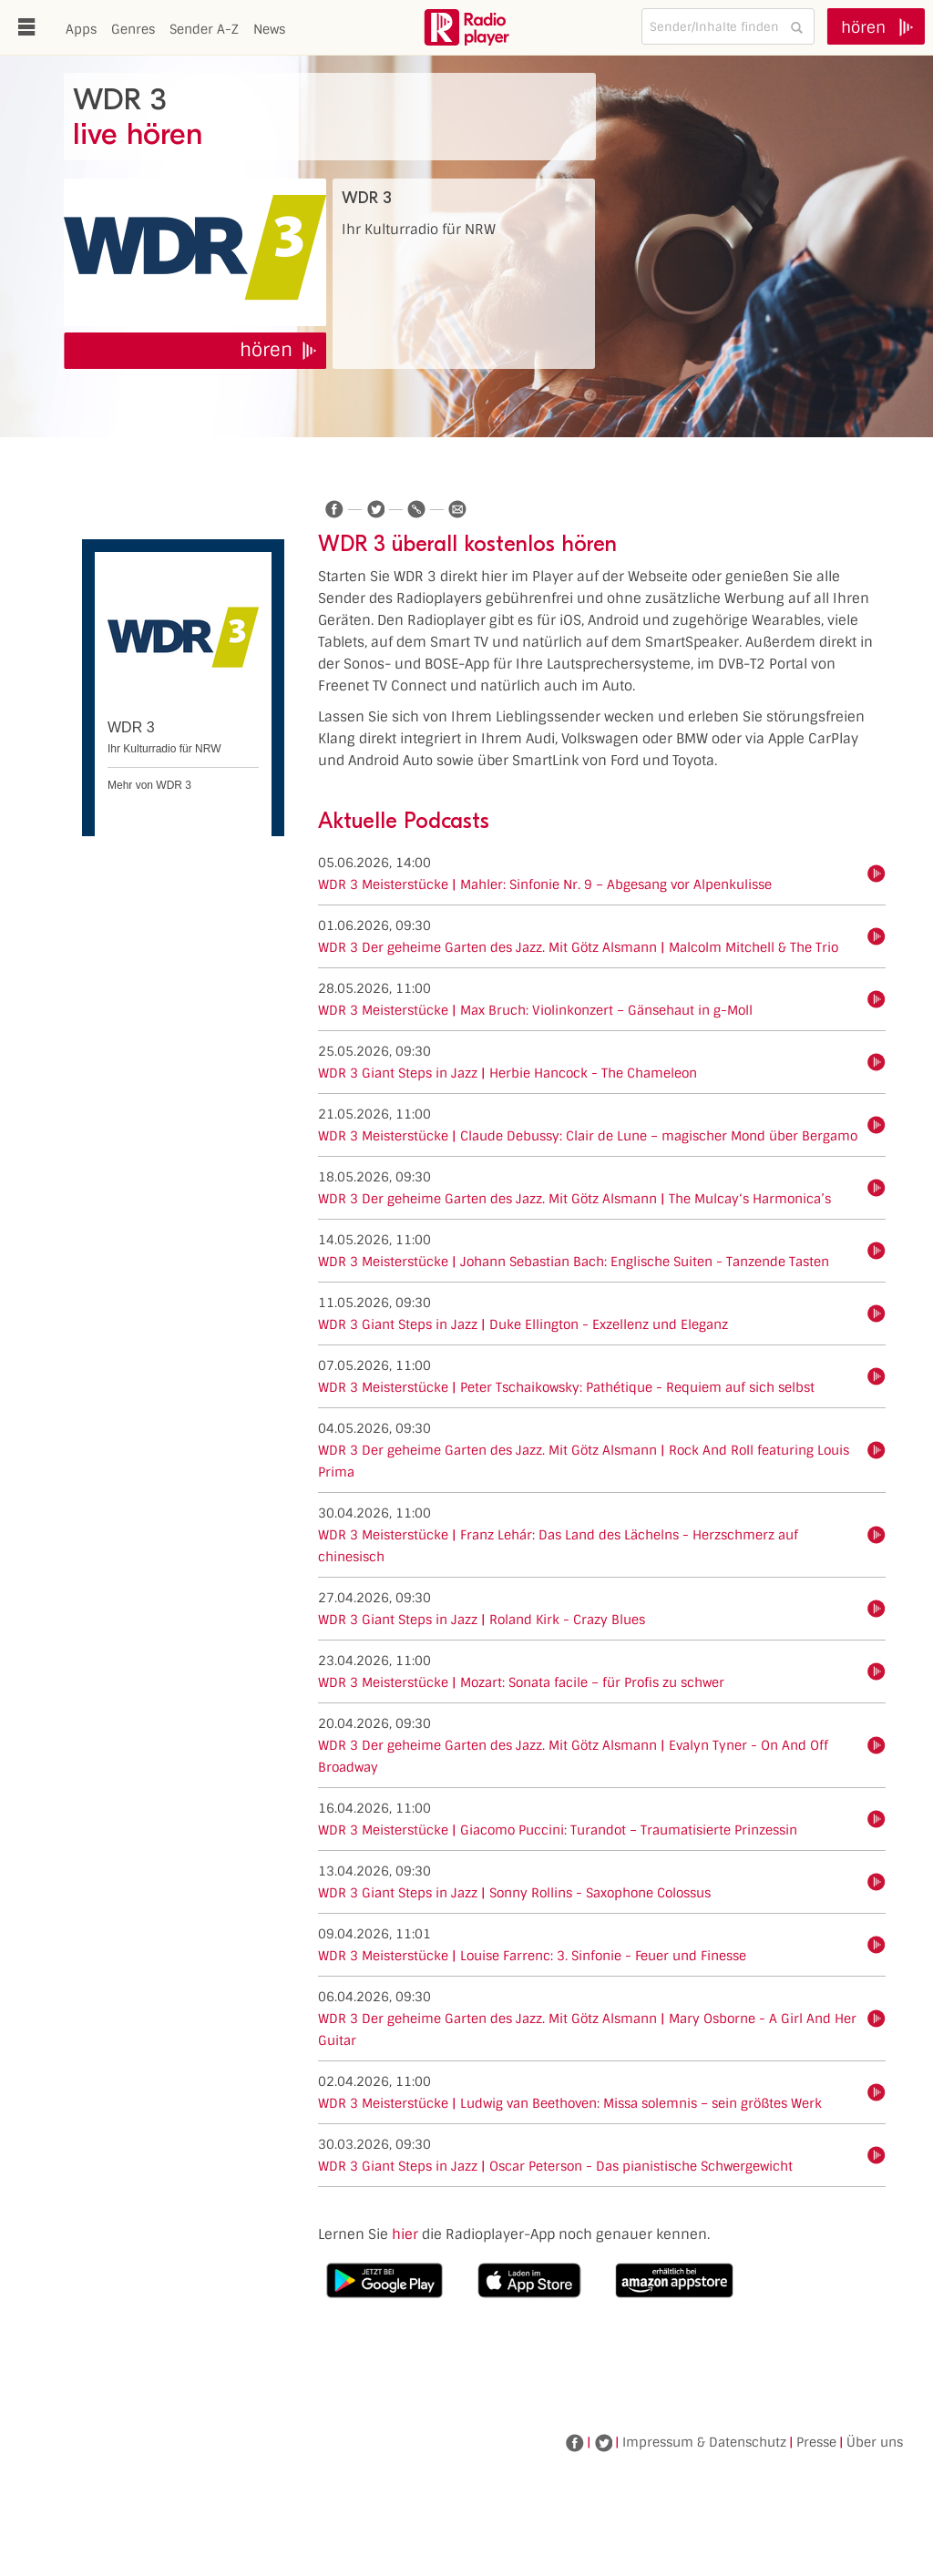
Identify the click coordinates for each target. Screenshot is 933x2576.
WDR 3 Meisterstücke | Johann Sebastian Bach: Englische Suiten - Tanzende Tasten (573, 1261)
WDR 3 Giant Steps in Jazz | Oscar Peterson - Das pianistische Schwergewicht (555, 2166)
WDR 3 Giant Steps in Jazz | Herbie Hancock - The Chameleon (507, 1073)
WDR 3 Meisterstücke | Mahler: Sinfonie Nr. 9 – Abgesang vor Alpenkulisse (545, 884)
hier (405, 2234)
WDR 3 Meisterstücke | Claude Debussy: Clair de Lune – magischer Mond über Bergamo (587, 1136)
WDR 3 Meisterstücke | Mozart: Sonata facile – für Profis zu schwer (521, 1682)
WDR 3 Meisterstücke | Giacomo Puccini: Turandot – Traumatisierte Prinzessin (557, 1830)
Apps (81, 29)
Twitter (603, 2443)
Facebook (575, 2443)
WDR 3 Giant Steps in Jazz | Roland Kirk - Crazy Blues (481, 1619)
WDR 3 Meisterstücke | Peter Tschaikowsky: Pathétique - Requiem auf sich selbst (566, 1387)
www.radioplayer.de (466, 27)
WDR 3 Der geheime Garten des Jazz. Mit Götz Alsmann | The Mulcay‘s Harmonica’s (574, 1199)
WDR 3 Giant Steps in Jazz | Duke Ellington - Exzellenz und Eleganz (523, 1324)
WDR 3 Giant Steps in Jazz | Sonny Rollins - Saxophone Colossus (514, 1893)
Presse (816, 2442)
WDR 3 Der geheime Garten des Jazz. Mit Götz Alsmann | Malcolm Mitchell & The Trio (578, 947)
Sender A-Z (204, 29)
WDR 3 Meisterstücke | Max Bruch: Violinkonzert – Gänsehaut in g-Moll (535, 1010)
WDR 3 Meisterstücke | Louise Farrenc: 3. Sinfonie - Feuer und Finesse (532, 1955)
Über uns (874, 2442)
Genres (133, 29)
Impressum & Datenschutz (704, 2442)
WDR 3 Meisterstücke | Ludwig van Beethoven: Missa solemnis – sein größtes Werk (570, 2103)
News (269, 29)
